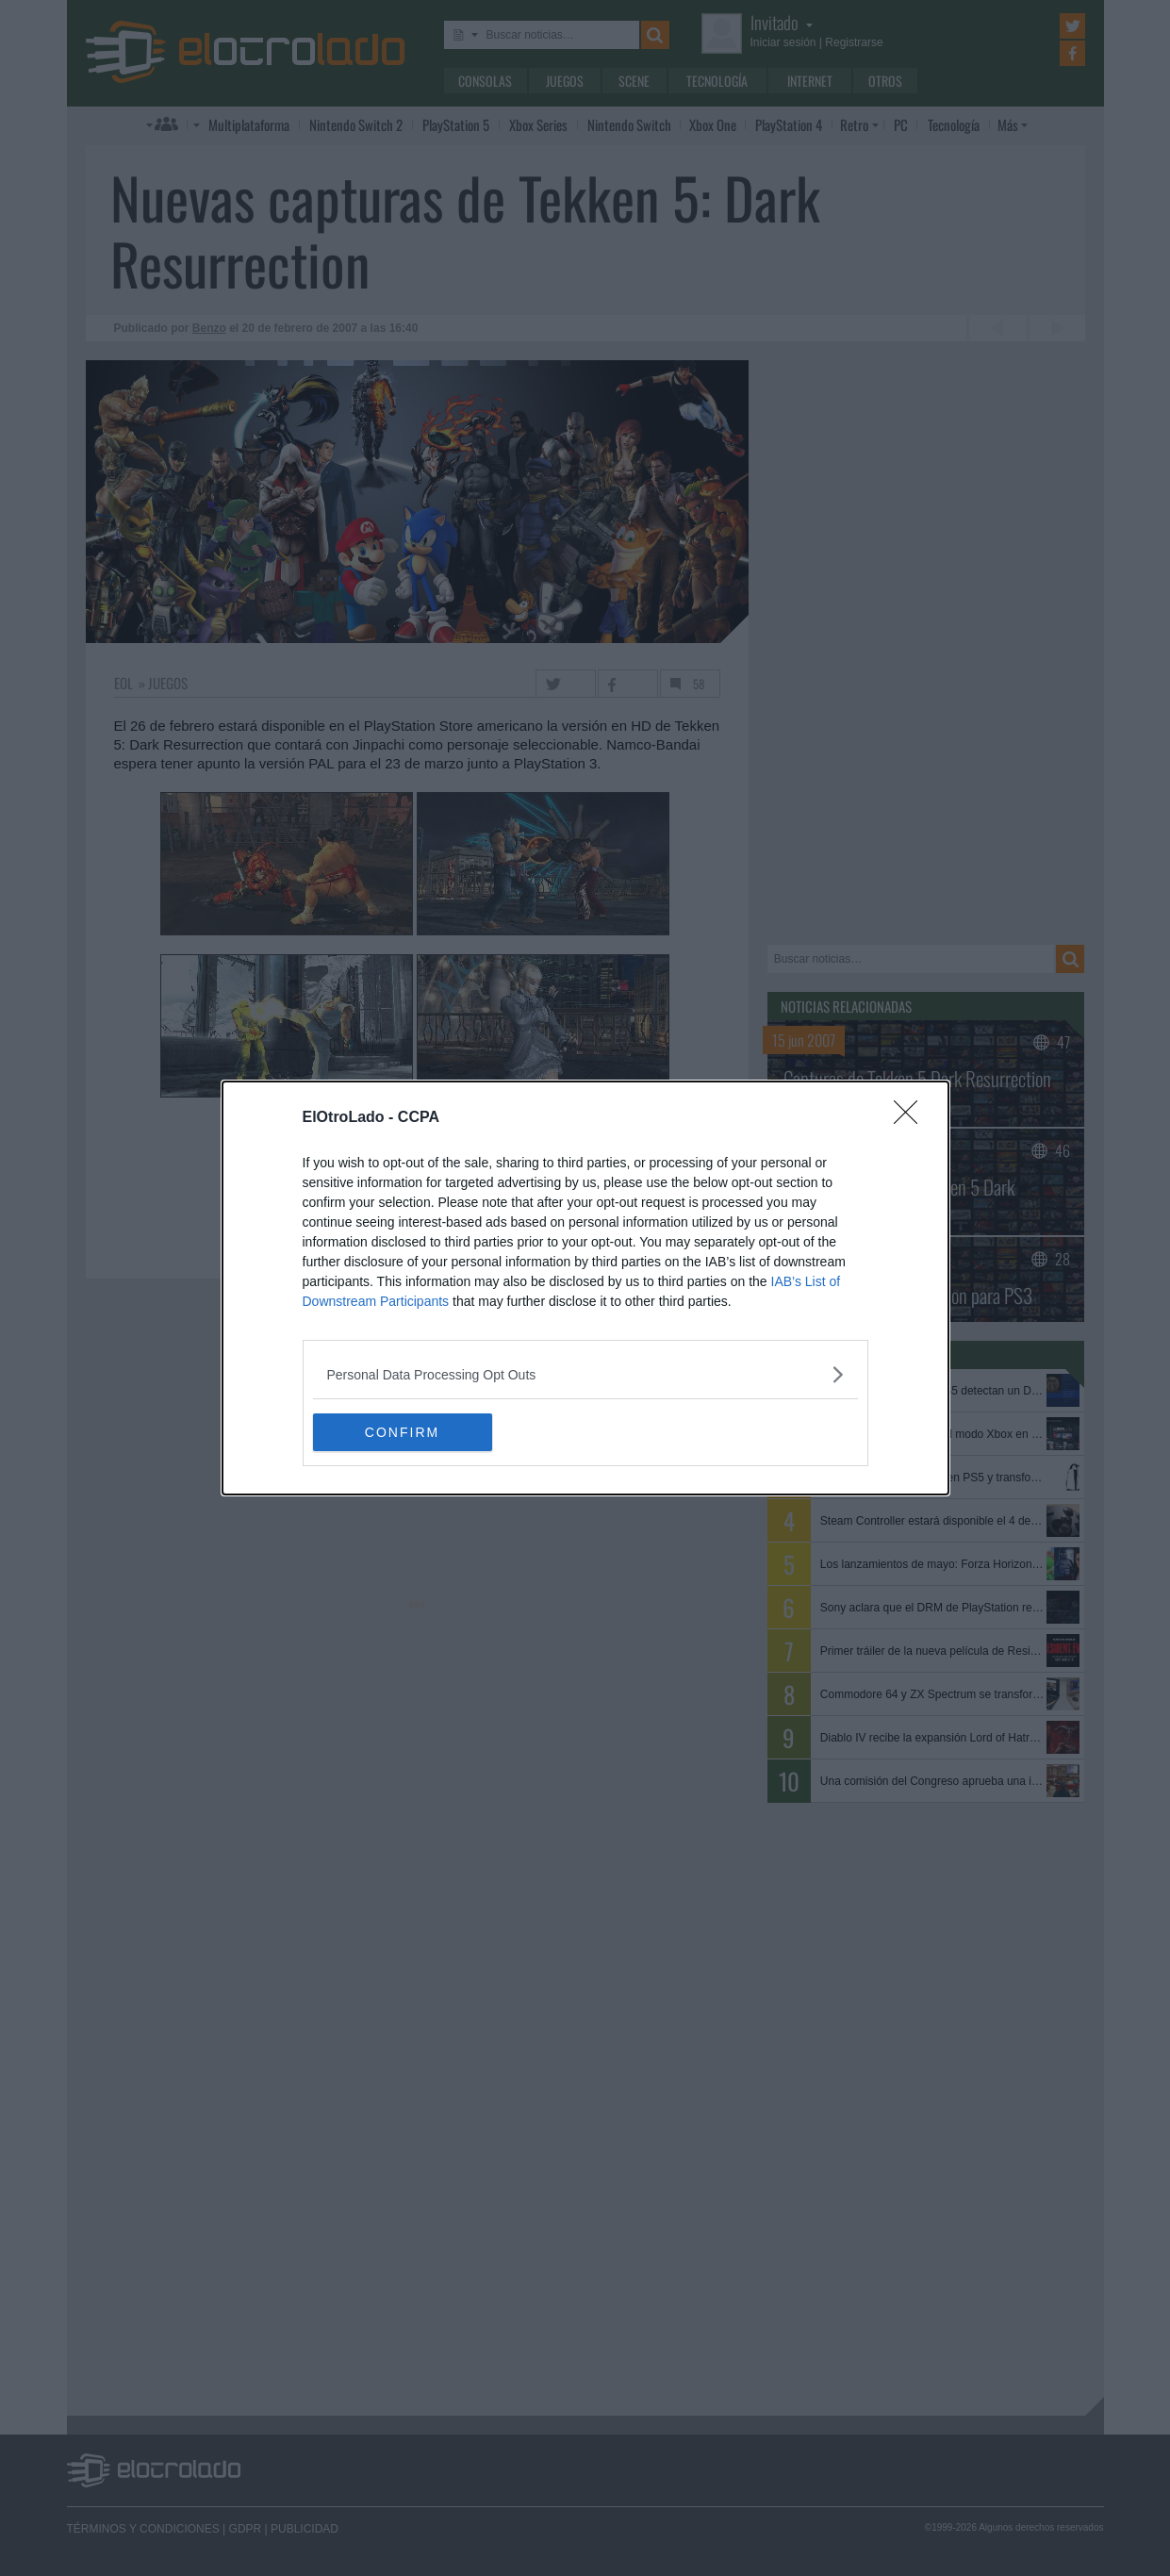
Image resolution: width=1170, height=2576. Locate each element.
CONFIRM (402, 1431)
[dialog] (585, 1288)
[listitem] (585, 1374)
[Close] (912, 1118)
